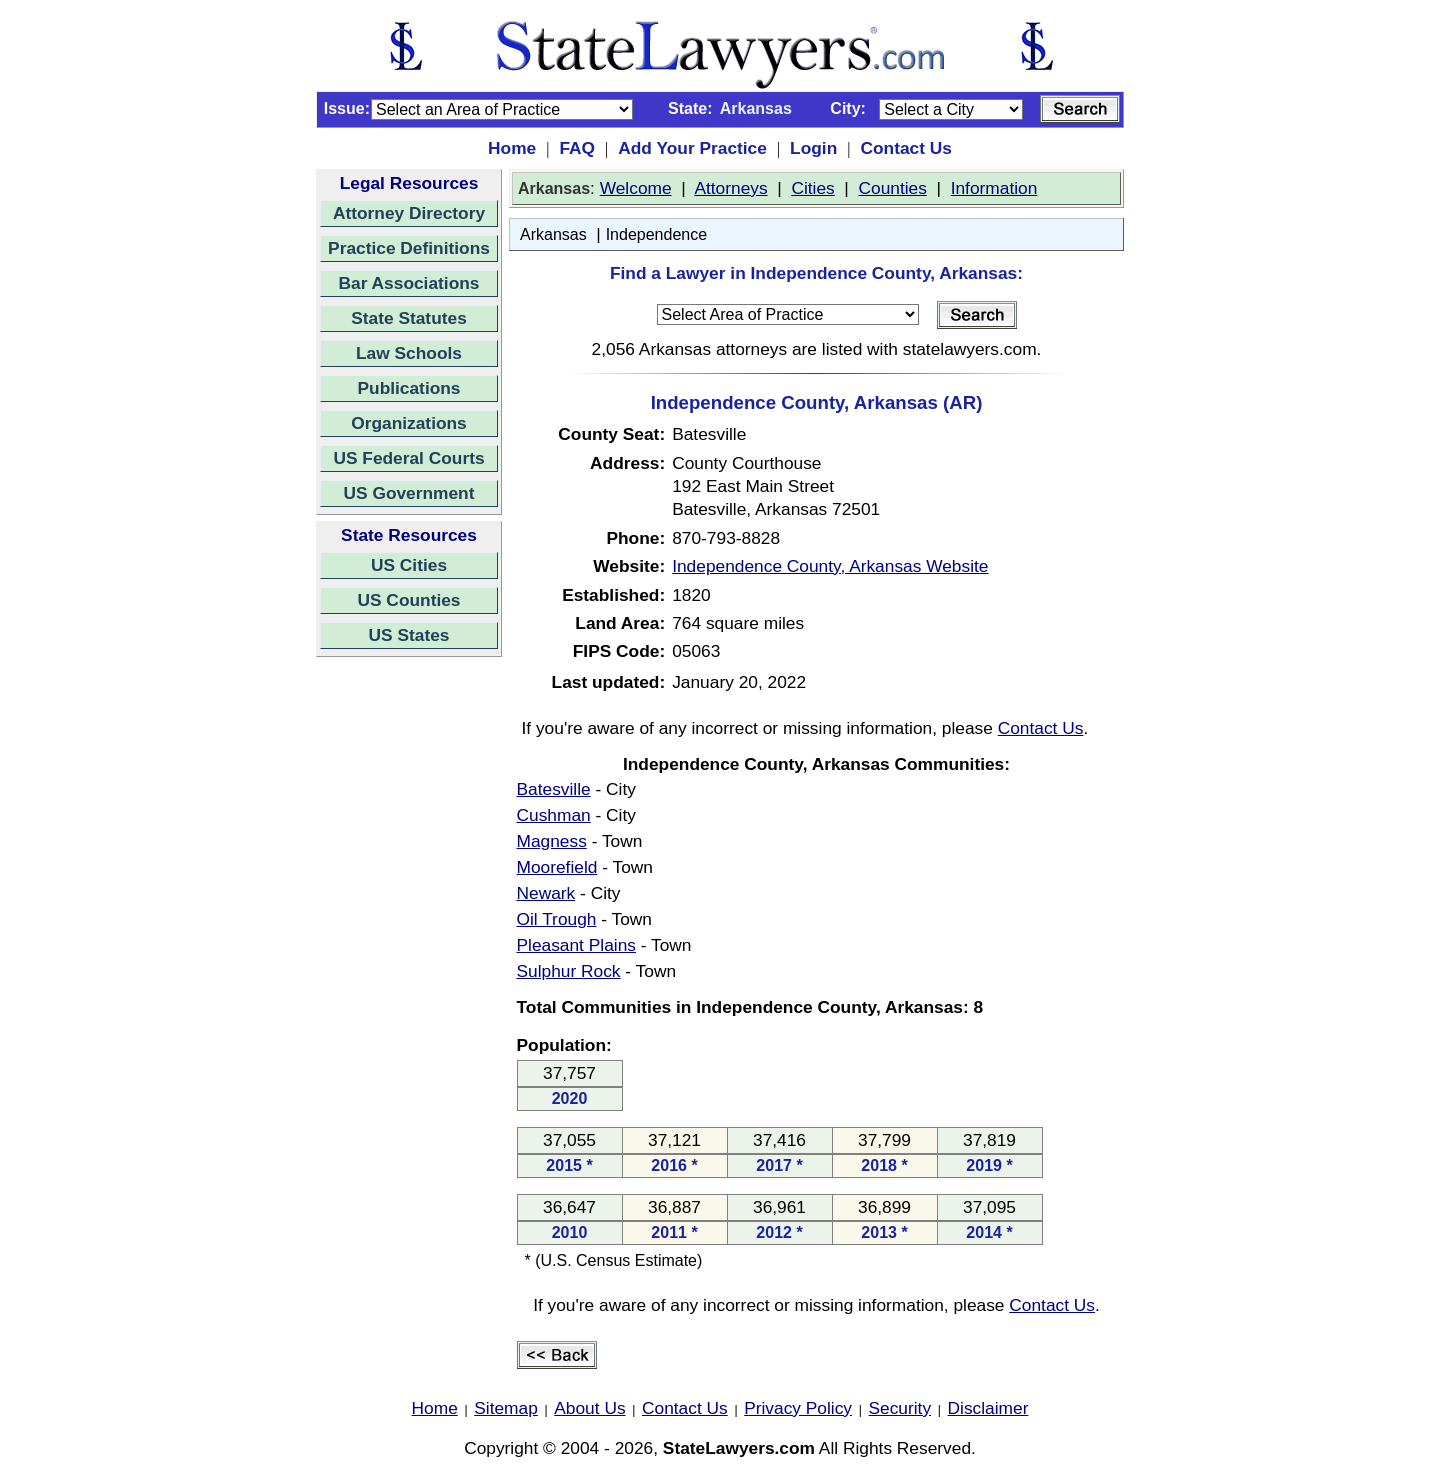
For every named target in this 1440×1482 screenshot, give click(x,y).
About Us (589, 1408)
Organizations (409, 423)
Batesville (554, 789)
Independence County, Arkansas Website (830, 566)
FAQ (577, 148)
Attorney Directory (409, 213)
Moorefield (557, 867)
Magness (552, 841)
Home (512, 148)
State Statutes (409, 318)
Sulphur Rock (569, 971)
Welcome (636, 188)
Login (813, 148)
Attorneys (730, 188)
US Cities (409, 565)
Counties (892, 188)
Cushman (554, 815)
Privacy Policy (798, 1408)
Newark (546, 893)
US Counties (408, 600)
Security (900, 1408)
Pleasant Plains (576, 945)
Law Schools (409, 353)
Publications (408, 388)
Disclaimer (988, 1408)
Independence (656, 234)
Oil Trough (557, 919)
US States (409, 635)
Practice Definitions (409, 248)
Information (994, 188)
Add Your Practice (692, 148)
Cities (812, 188)
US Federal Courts (408, 458)
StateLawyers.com (739, 1448)
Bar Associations (409, 283)
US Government (409, 493)
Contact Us (905, 148)
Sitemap (506, 1408)
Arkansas (553, 234)
